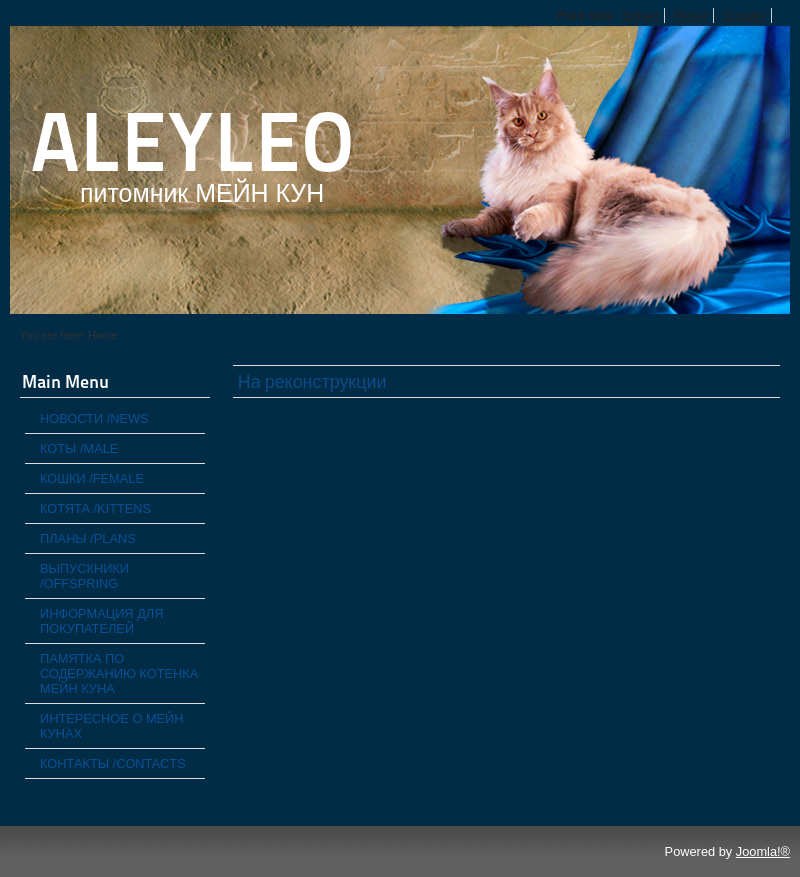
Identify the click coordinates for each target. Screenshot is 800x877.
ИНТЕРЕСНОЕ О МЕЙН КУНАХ (112, 726)
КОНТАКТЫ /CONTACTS (113, 763)
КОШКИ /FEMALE (92, 478)
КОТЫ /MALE (79, 448)
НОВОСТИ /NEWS (94, 418)
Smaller (744, 15)
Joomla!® (763, 851)
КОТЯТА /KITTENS (95, 508)
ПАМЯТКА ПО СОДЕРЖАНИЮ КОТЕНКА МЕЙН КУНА (119, 673)
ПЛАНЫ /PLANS (88, 538)
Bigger (640, 15)
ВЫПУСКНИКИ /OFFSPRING (84, 576)
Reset (690, 15)
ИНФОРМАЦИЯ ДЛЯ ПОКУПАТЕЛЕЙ (101, 621)
